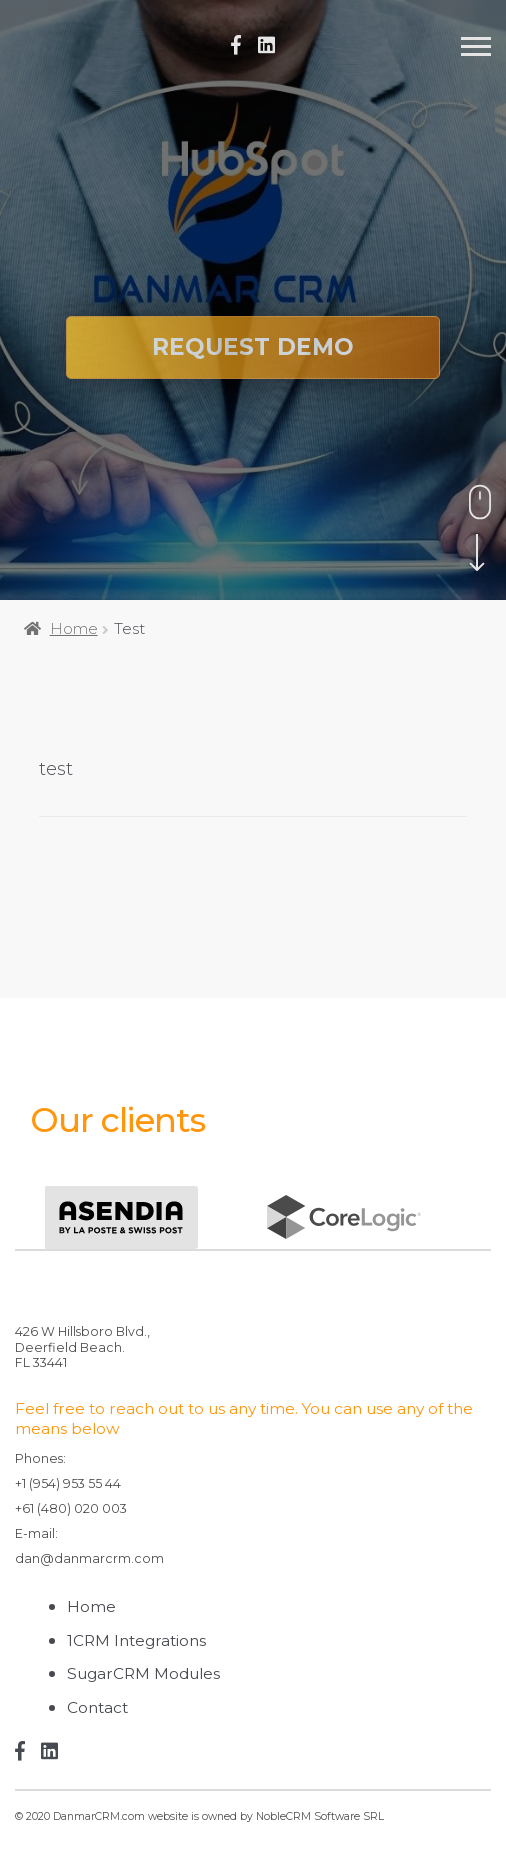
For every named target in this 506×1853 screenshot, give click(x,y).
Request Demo (253, 347)
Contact (97, 1707)
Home (74, 628)
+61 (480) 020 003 (71, 1508)
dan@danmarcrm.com (89, 1558)
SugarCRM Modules (143, 1673)
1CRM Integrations (136, 1640)
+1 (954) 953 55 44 (68, 1483)
